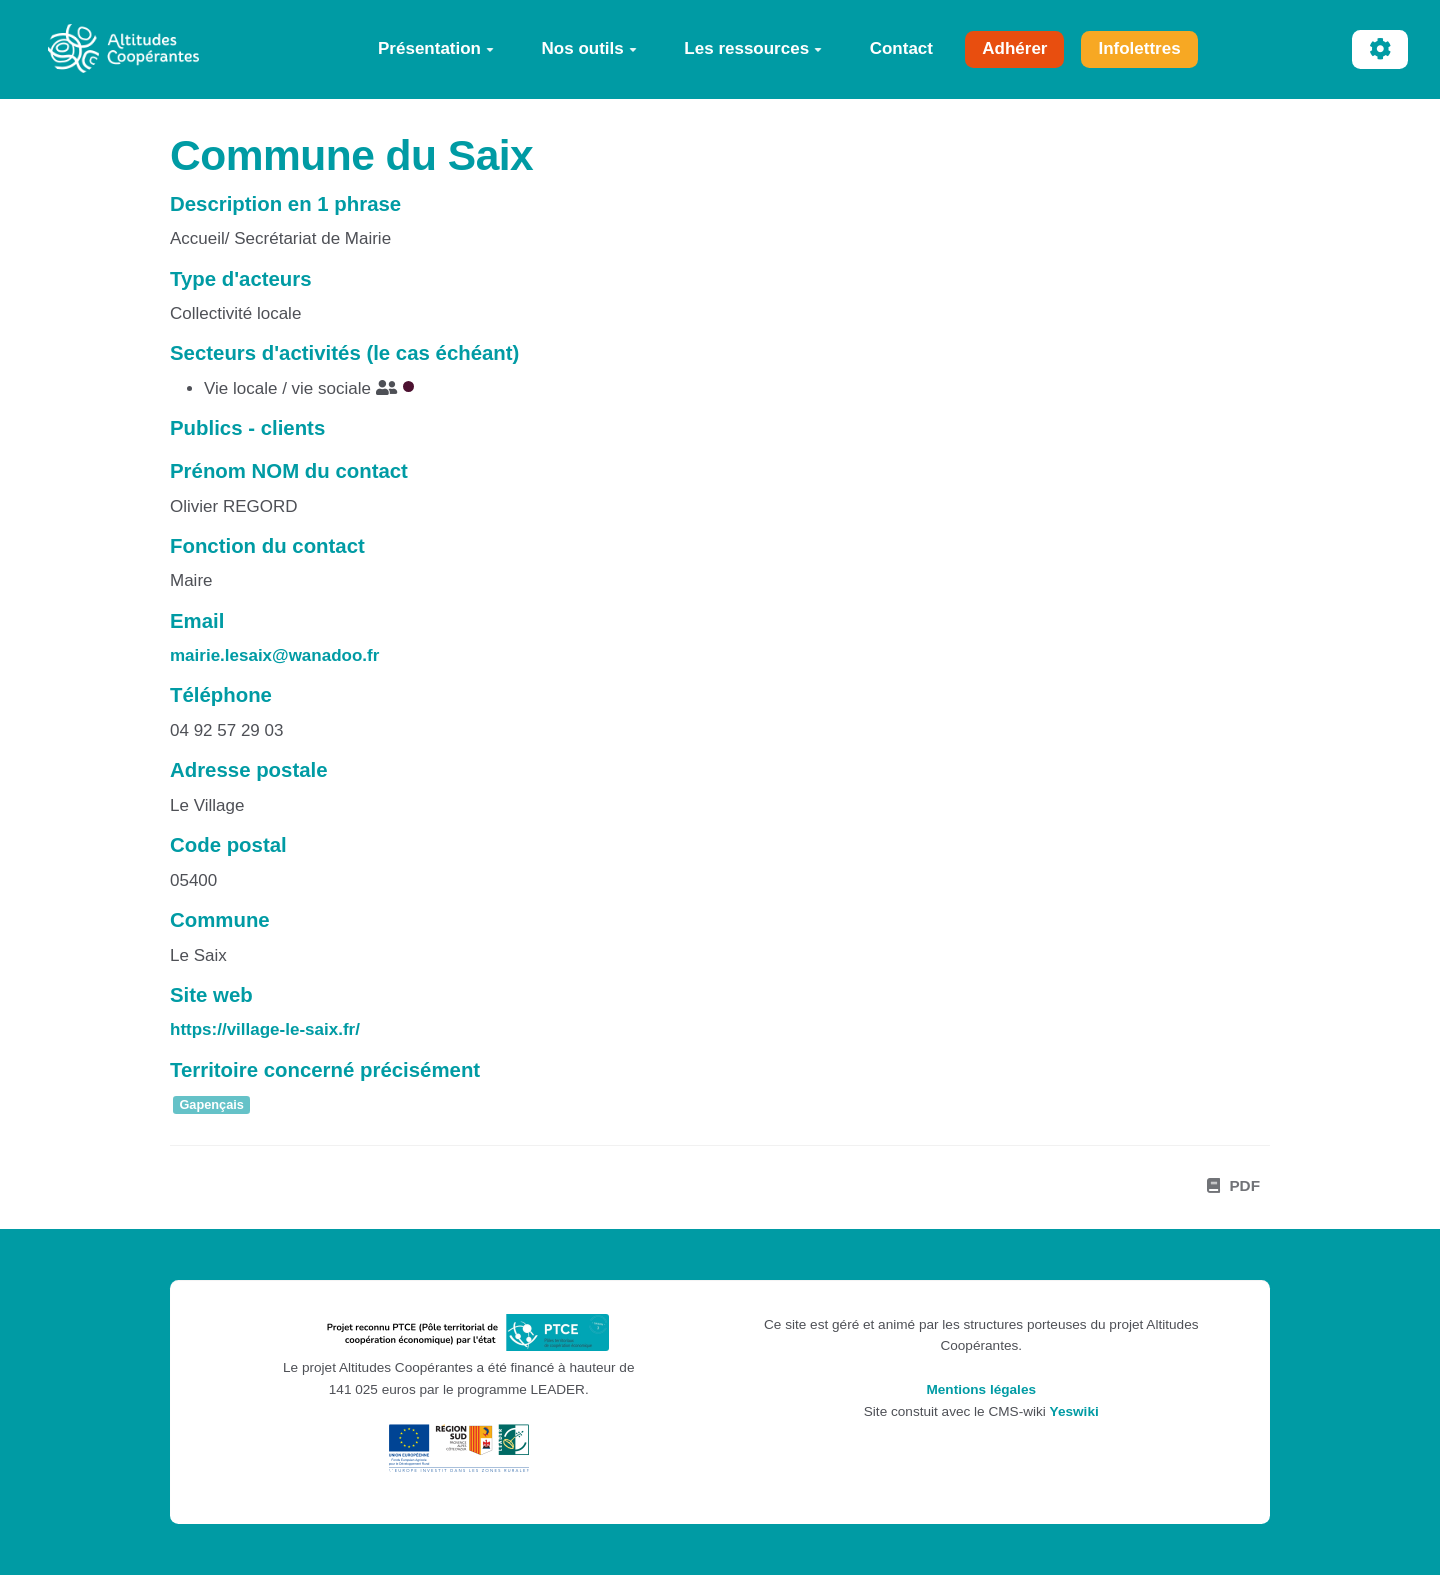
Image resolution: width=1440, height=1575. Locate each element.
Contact (901, 48)
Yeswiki (1074, 1411)
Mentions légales (981, 1389)
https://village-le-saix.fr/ (265, 1029)
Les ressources (753, 48)
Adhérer (1014, 48)
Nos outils (589, 48)
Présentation (436, 48)
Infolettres (1139, 48)
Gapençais (211, 1104)
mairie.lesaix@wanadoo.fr (274, 655)
